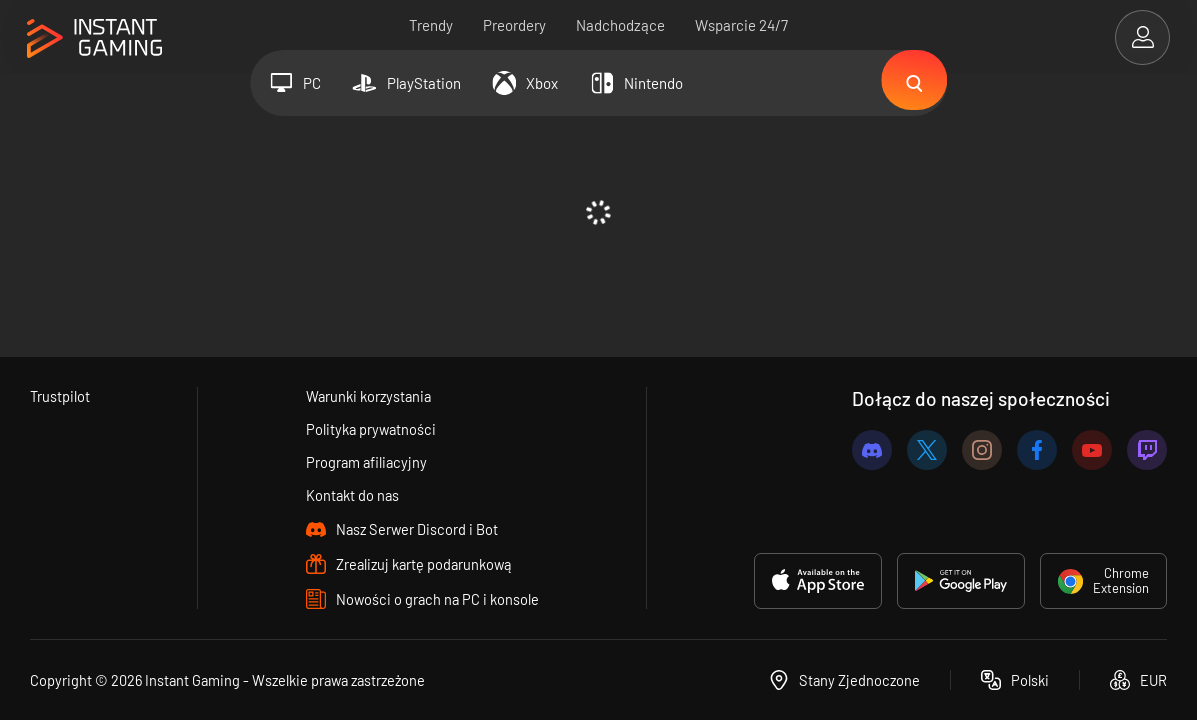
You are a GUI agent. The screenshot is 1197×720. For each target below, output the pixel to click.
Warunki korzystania (369, 396)
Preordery (514, 25)
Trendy (431, 25)
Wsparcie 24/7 (741, 25)
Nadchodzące (620, 25)
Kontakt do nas (352, 495)
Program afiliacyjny (366, 462)
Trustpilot (60, 396)
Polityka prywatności (371, 429)
